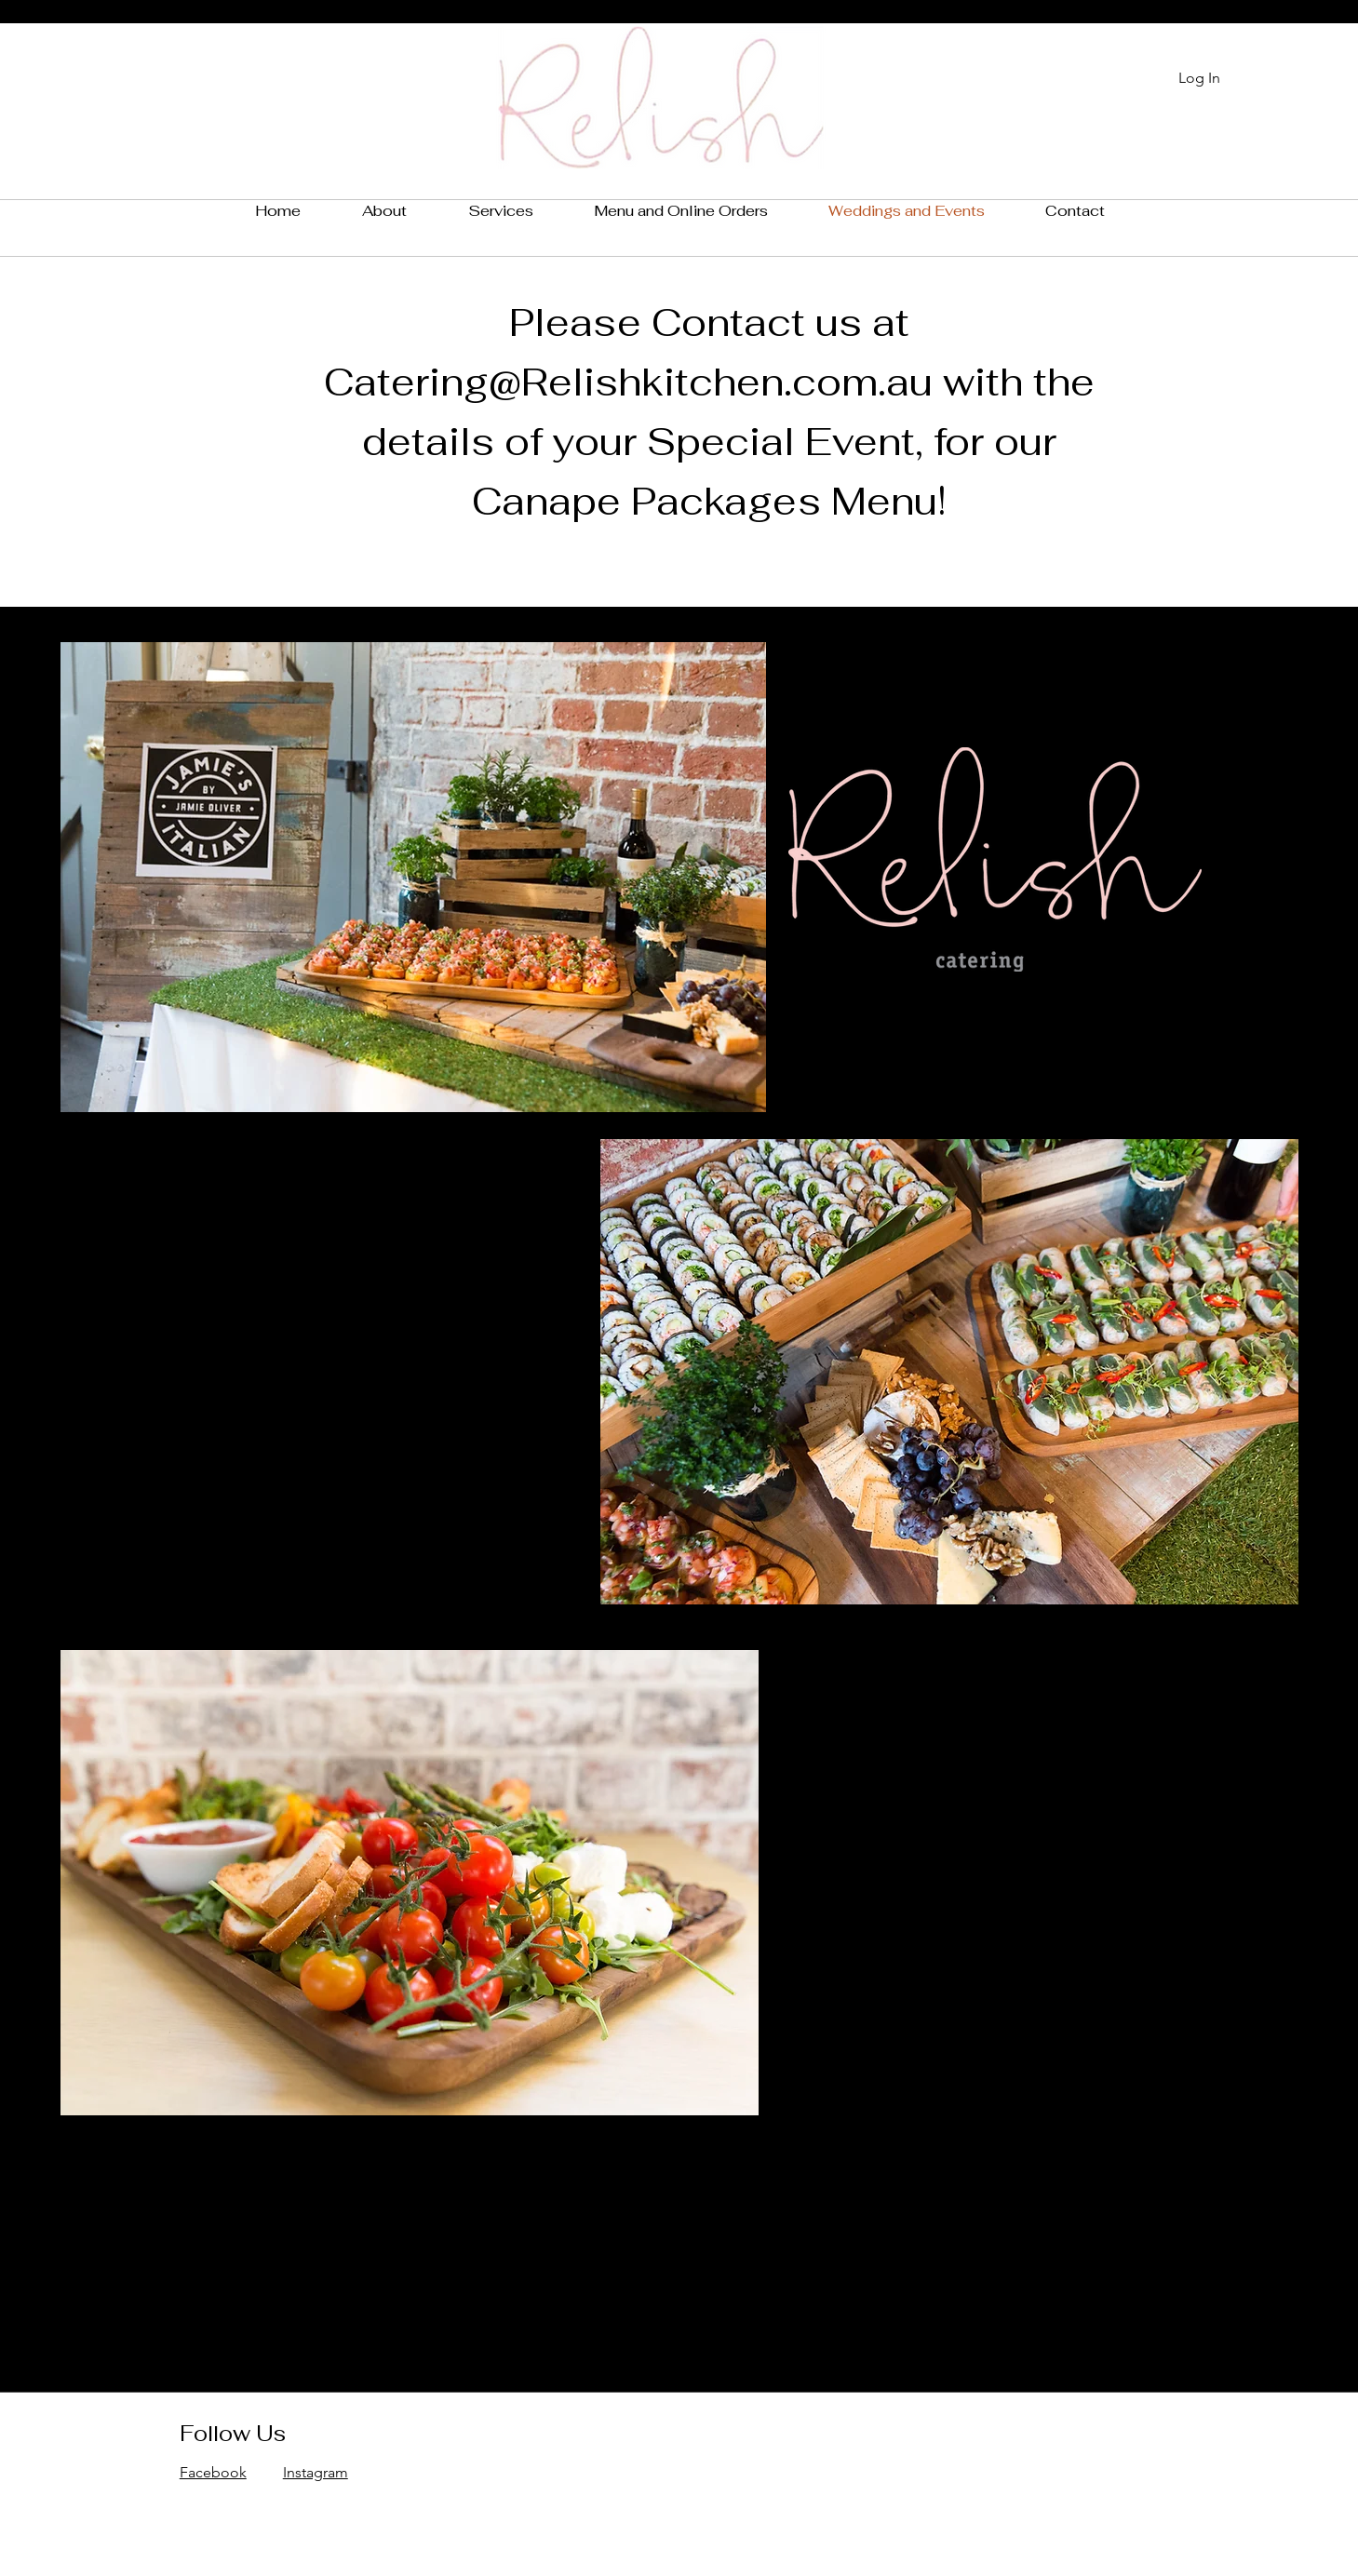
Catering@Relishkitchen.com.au (628, 382)
